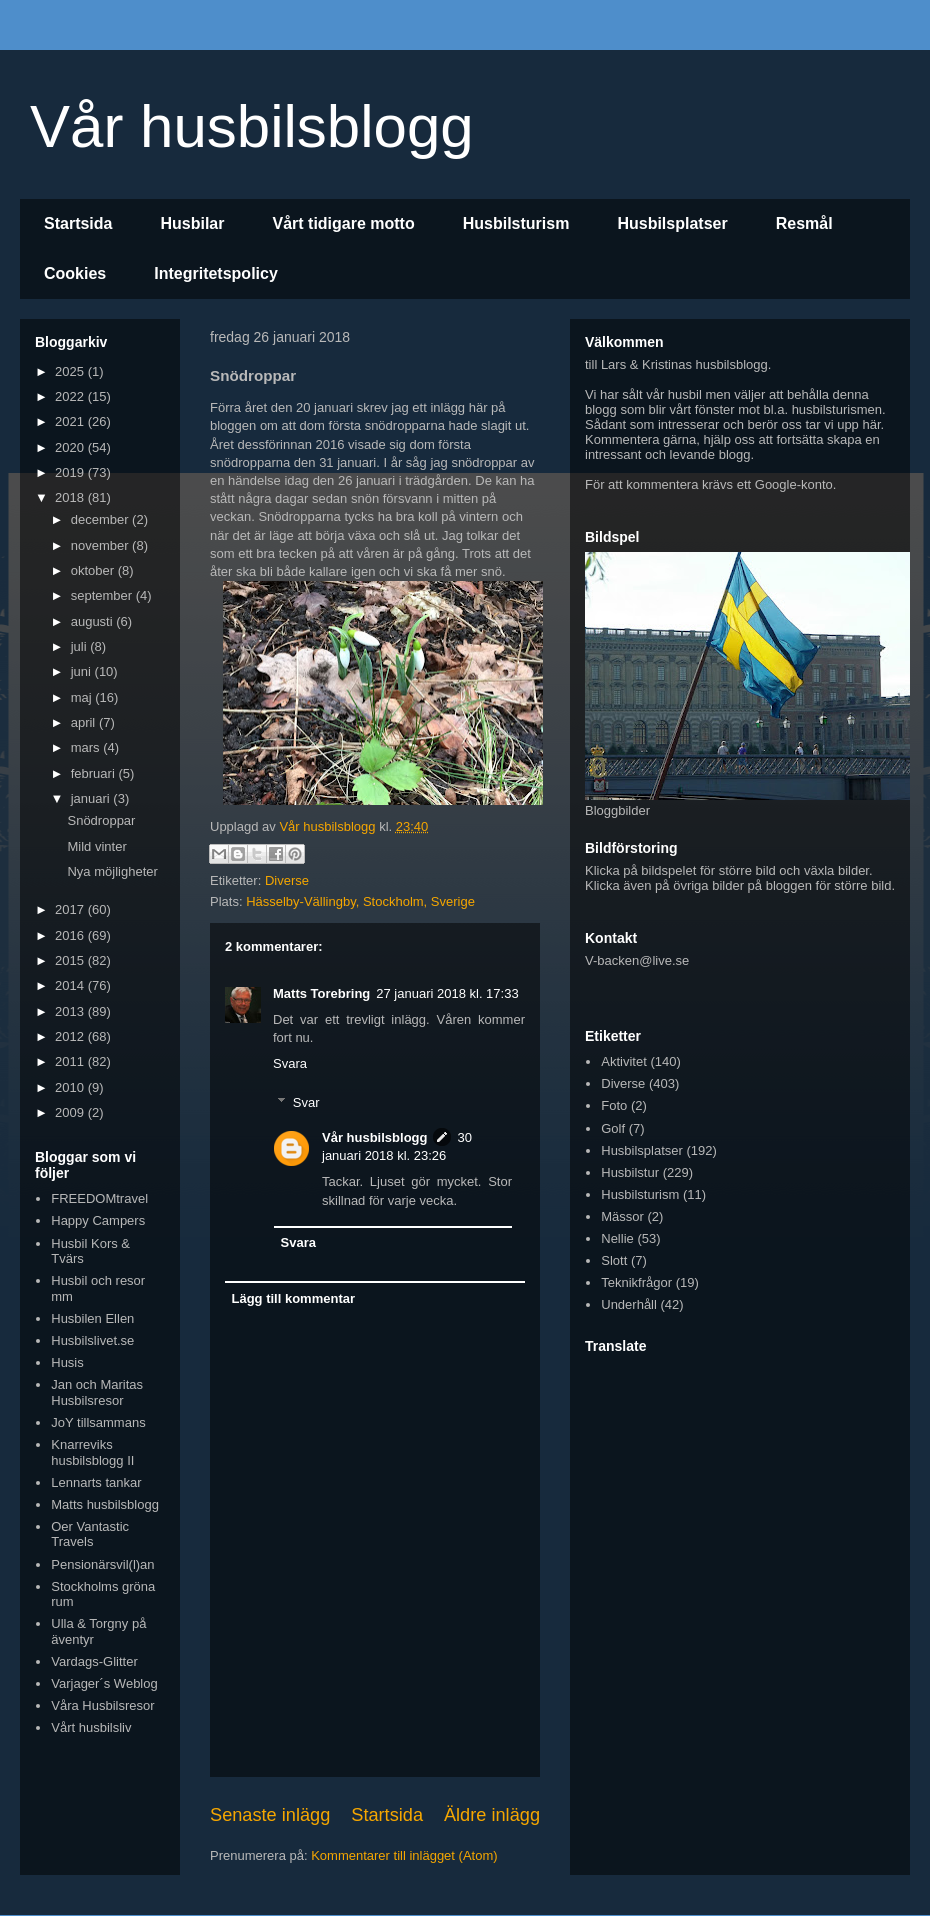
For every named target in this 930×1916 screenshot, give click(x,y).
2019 (71, 472)
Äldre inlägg (492, 1815)
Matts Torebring (321, 993)
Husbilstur (630, 1172)
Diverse (287, 880)
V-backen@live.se (637, 960)
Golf (613, 1128)
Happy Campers (98, 1220)
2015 (71, 960)
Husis (67, 1362)
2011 (71, 1061)
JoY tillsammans (98, 1422)
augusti (94, 621)
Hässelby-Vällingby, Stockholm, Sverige (360, 901)
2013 (71, 1011)
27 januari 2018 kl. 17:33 (447, 993)
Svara (290, 1063)
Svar (306, 1102)
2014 (71, 985)
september (103, 595)
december (101, 519)
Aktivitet (624, 1061)
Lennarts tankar (96, 1482)
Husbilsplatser (672, 223)
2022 (71, 396)
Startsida (78, 223)
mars (87, 747)
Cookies (75, 273)
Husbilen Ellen (92, 1318)
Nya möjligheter (112, 871)
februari (95, 773)
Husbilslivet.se (92, 1340)
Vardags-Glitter (94, 1661)
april (85, 722)
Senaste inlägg (270, 1815)
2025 (71, 371)
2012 (71, 1036)
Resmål (804, 223)
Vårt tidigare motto (343, 223)
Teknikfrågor (636, 1282)
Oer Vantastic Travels (90, 1534)
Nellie (617, 1238)
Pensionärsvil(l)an (102, 1564)
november (101, 545)
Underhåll (629, 1304)
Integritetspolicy (216, 273)
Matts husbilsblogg (105, 1504)
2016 (71, 935)
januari (92, 798)
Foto (614, 1105)
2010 (71, 1087)
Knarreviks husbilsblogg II (92, 1452)
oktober (94, 570)
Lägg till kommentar (294, 1298)
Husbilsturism (516, 223)
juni (83, 671)
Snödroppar (101, 820)
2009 (71, 1112)
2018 (71, 497)
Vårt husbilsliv (91, 1727)
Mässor (622, 1216)
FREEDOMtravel (99, 1198)
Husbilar (192, 223)
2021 (71, 421)
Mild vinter (96, 846)
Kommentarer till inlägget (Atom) (404, 1855)
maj (83, 697)
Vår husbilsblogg (252, 126)
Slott (614, 1260)
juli (81, 646)
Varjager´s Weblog (104, 1683)
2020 (71, 447)
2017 (71, 909)
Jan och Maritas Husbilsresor (97, 1392)
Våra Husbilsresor (102, 1705)
